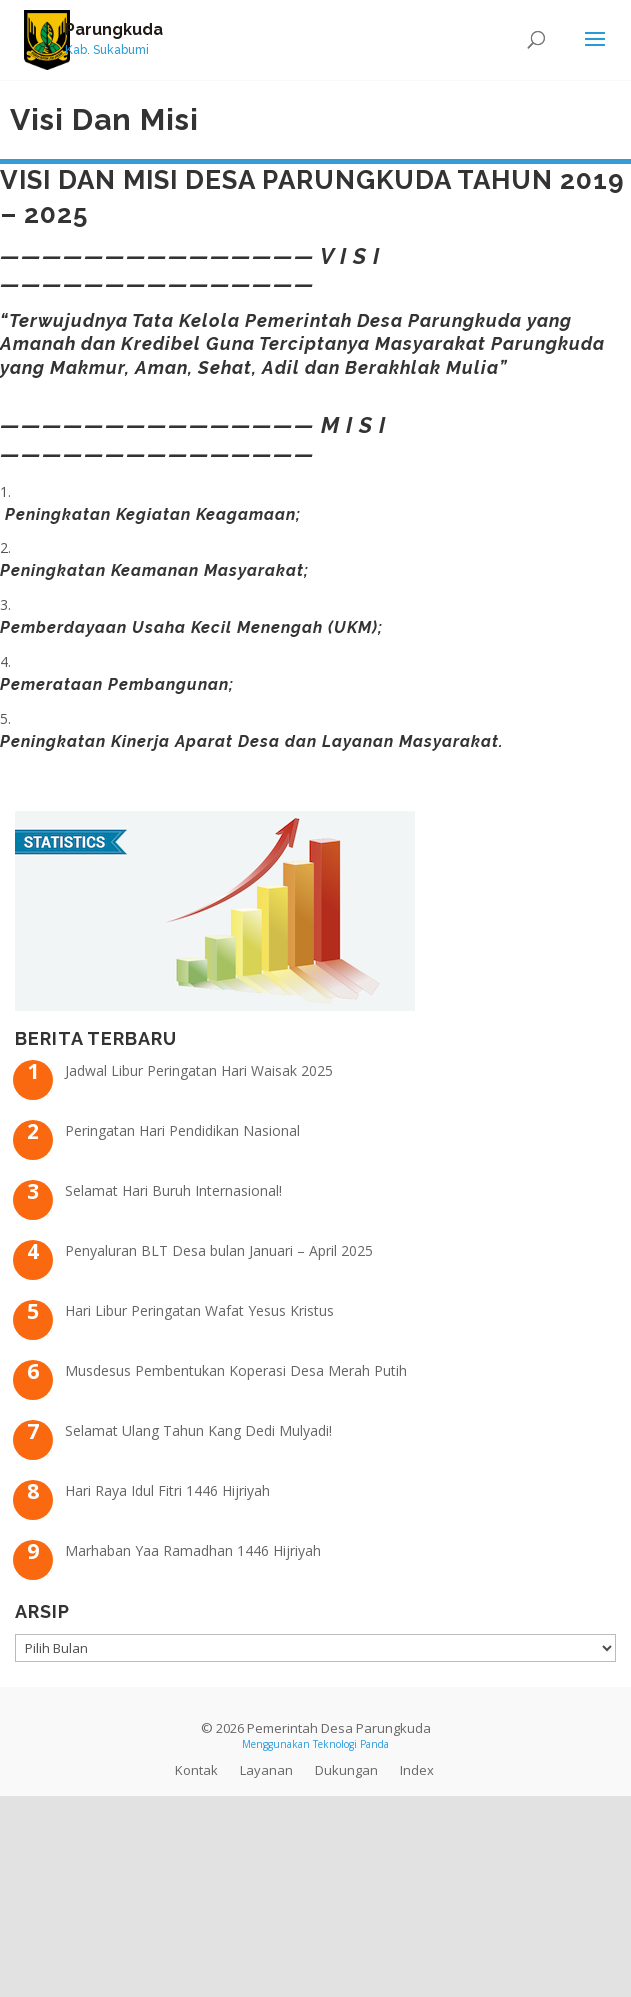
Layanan (266, 1770)
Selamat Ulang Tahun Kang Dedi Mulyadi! (198, 1430)
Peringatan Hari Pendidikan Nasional (182, 1130)
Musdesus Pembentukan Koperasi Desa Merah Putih (236, 1370)
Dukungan (346, 1770)
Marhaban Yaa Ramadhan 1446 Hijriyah (193, 1550)
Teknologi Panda (351, 1744)
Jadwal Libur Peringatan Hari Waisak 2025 (199, 1070)
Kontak (196, 1770)
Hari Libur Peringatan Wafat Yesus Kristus (199, 1310)
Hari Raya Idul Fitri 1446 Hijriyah (167, 1490)
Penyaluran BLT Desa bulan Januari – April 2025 (219, 1250)
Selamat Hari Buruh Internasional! (173, 1190)
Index (417, 1770)
